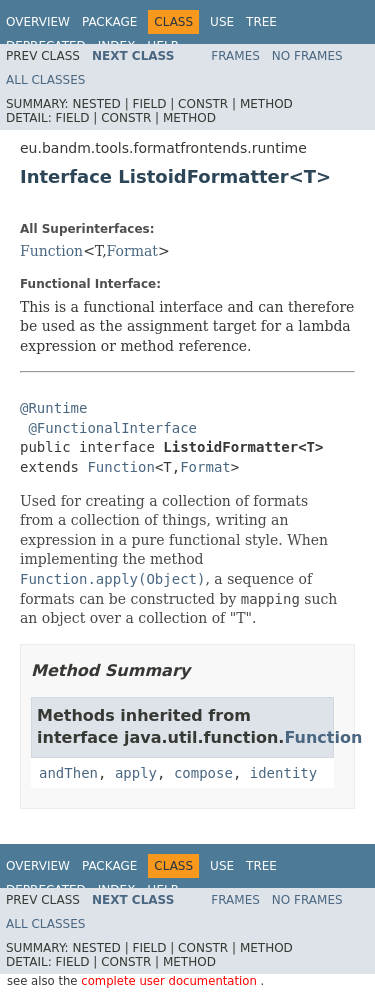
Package (109, 22)
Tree (261, 22)
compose (203, 773)
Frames (235, 56)
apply (136, 773)
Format (132, 251)
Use (222, 22)
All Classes (45, 80)
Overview (38, 22)
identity (283, 773)
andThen (68, 773)
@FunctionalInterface (112, 428)
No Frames (307, 56)
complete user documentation (170, 981)
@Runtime (53, 408)
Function (51, 251)
